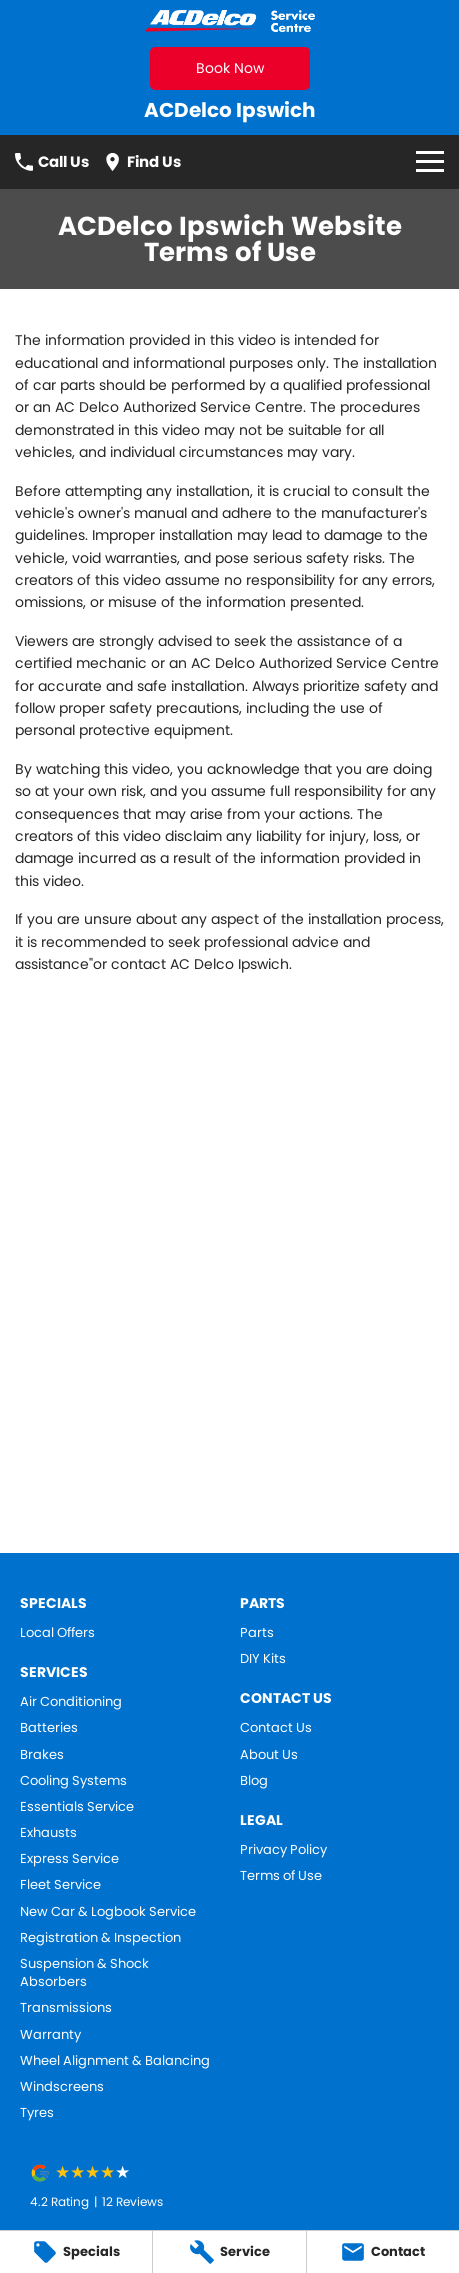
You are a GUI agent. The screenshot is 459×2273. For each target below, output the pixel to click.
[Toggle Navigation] (430, 161)
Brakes (42, 1755)
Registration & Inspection (100, 1938)
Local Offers (57, 1633)
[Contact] (383, 2252)
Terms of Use (281, 1876)
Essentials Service (77, 1807)
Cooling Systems (73, 1781)
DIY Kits (263, 1659)
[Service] (229, 2252)
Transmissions (66, 2008)
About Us (269, 1755)
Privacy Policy (283, 1850)
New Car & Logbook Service (108, 1912)
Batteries (49, 1728)
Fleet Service (60, 1885)
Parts (257, 1633)
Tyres (37, 2113)
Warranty (50, 2035)
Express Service (69, 1859)
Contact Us (276, 1728)
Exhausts (48, 1833)
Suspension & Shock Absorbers (84, 1973)
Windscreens (62, 2087)
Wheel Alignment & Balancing (115, 2061)
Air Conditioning (71, 1702)
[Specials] (76, 2252)
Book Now (230, 68)
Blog (254, 1781)
